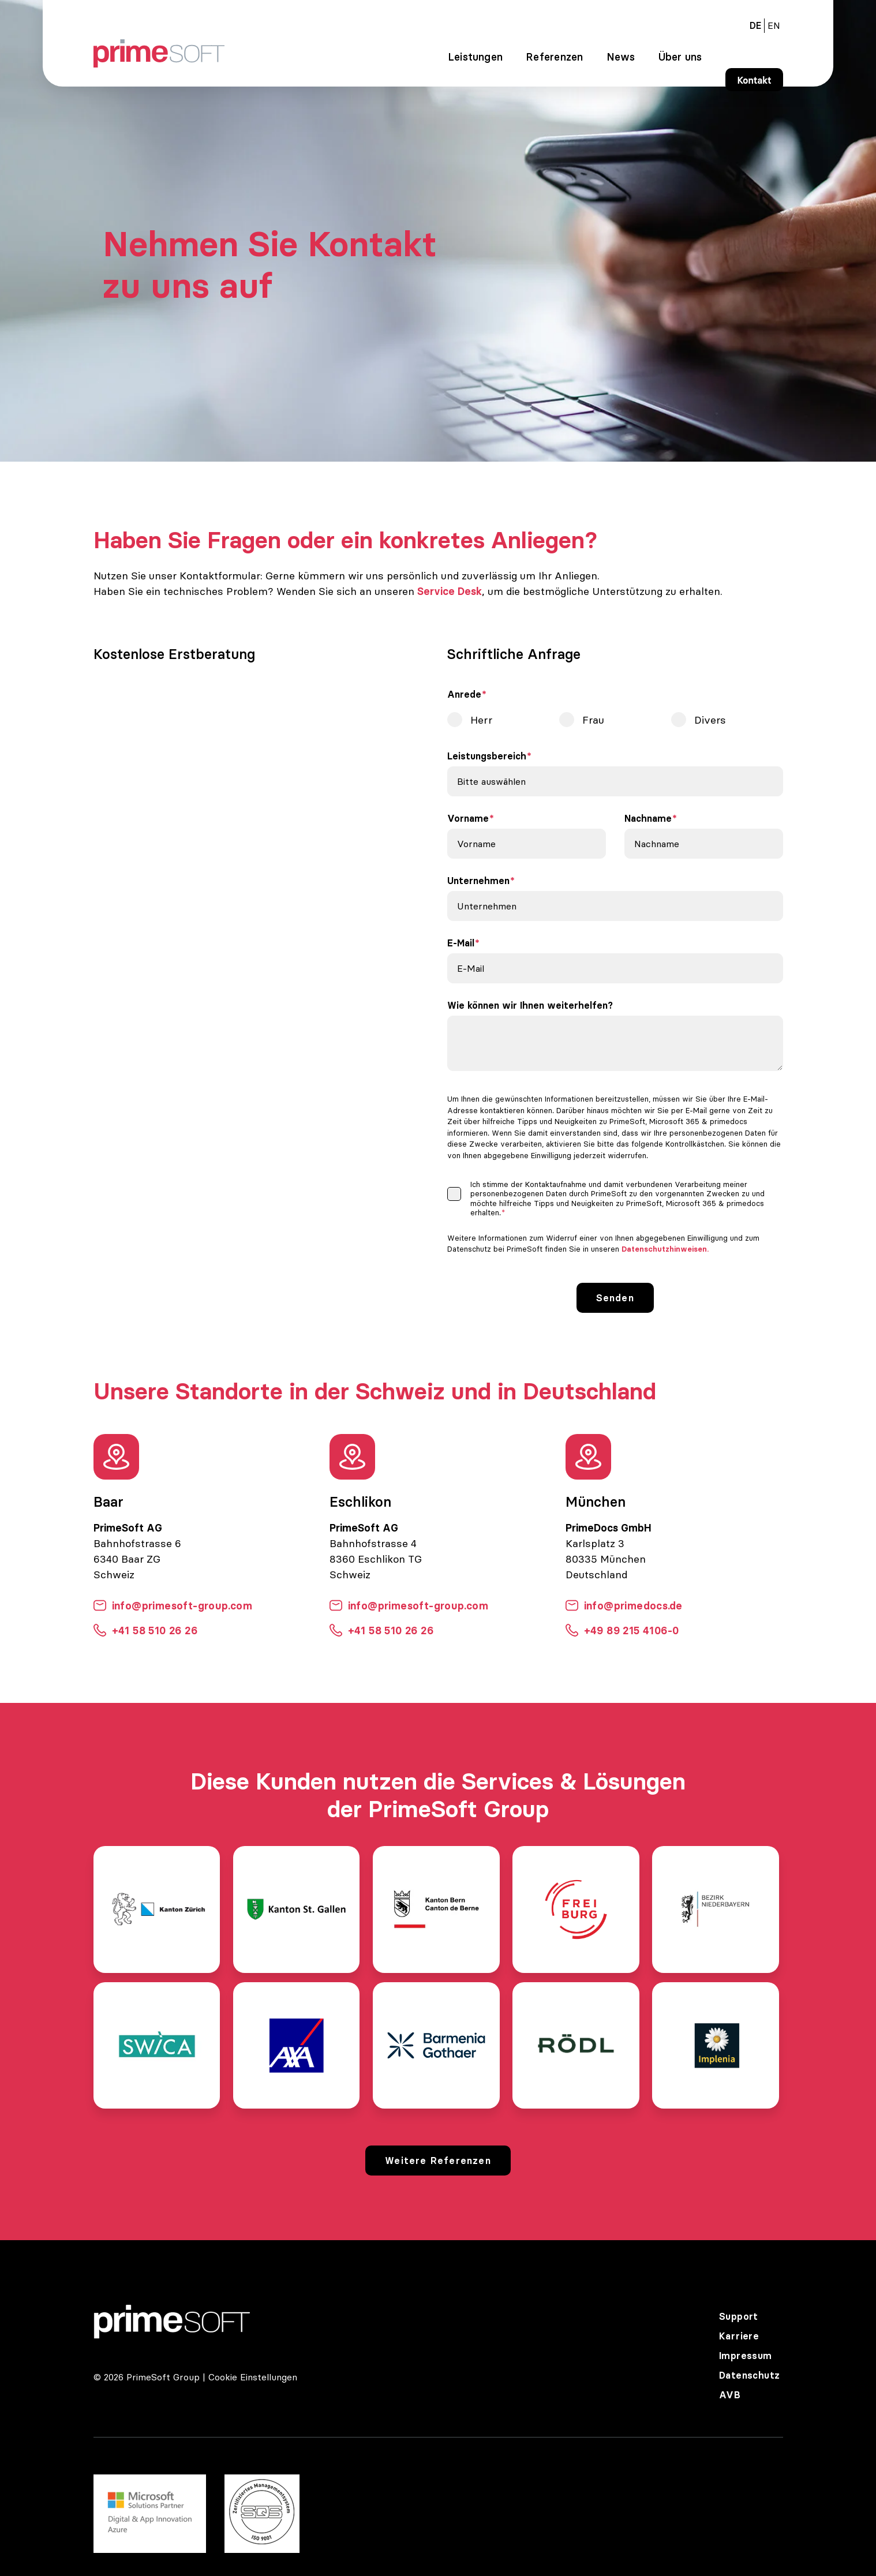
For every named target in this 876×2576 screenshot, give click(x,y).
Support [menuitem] (738, 2316)
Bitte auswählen (491, 781)
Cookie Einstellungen (252, 2377)
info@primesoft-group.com (173, 1605)
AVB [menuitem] (729, 2395)
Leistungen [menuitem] (475, 57)
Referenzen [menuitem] (554, 57)
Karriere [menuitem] (739, 2336)
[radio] (503, 720)
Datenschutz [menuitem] (749, 2375)
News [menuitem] (621, 57)
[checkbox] (615, 722)
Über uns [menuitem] (680, 57)
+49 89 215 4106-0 (622, 1630)
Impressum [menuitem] (745, 2355)
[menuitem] (774, 25)
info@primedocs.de (624, 1605)
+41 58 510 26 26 (145, 1630)
